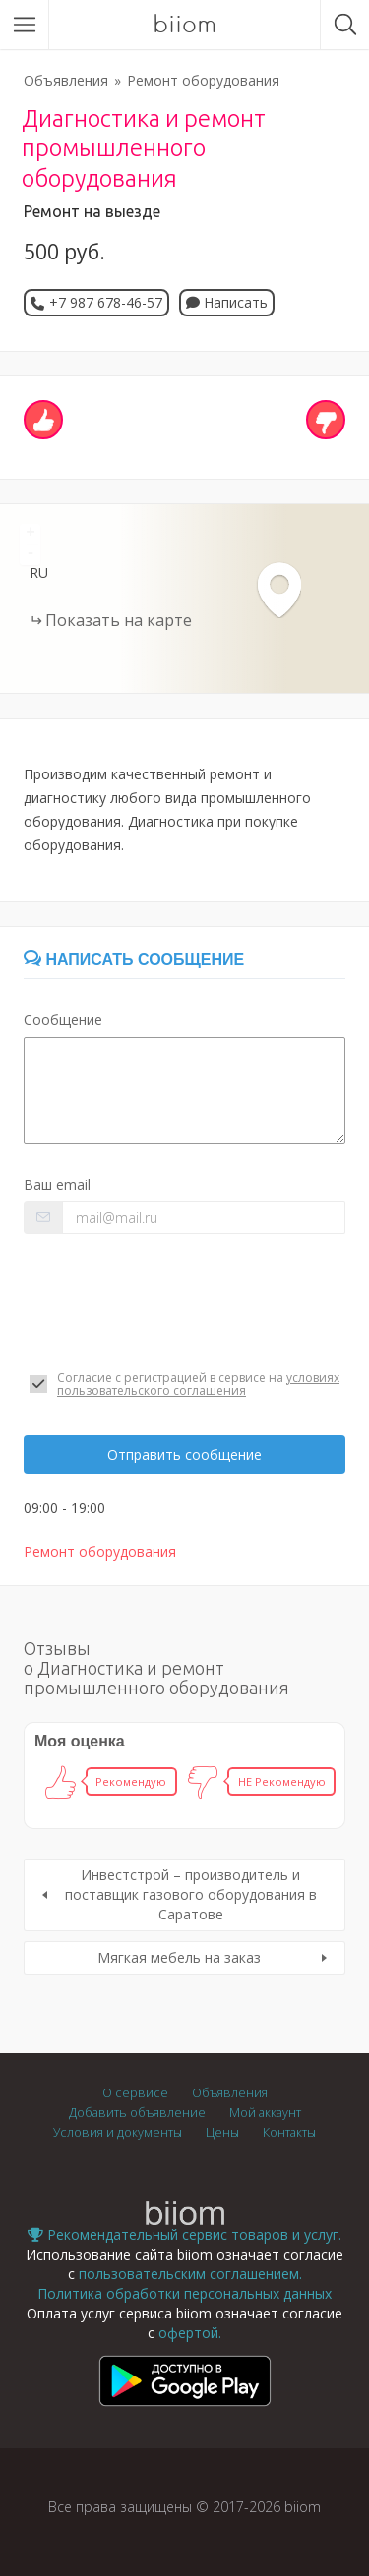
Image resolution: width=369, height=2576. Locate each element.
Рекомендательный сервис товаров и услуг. (184, 2234)
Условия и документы (117, 2132)
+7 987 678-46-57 (105, 302)
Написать (227, 302)
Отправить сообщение (184, 1454)
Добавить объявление (137, 2112)
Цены (222, 2132)
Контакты (289, 2132)
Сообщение (63, 1019)
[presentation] (173, 1302)
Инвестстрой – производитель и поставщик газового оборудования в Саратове (191, 1894)
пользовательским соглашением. (190, 2273)
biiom (184, 24)
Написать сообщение (134, 959)
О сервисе (135, 2093)
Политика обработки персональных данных (184, 2293)
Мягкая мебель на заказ (179, 1957)
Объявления (66, 80)
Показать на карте (118, 620)
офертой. (189, 2332)
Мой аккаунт (265, 2112)
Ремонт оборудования (203, 80)
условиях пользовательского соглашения (198, 1384)
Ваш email (57, 1184)
